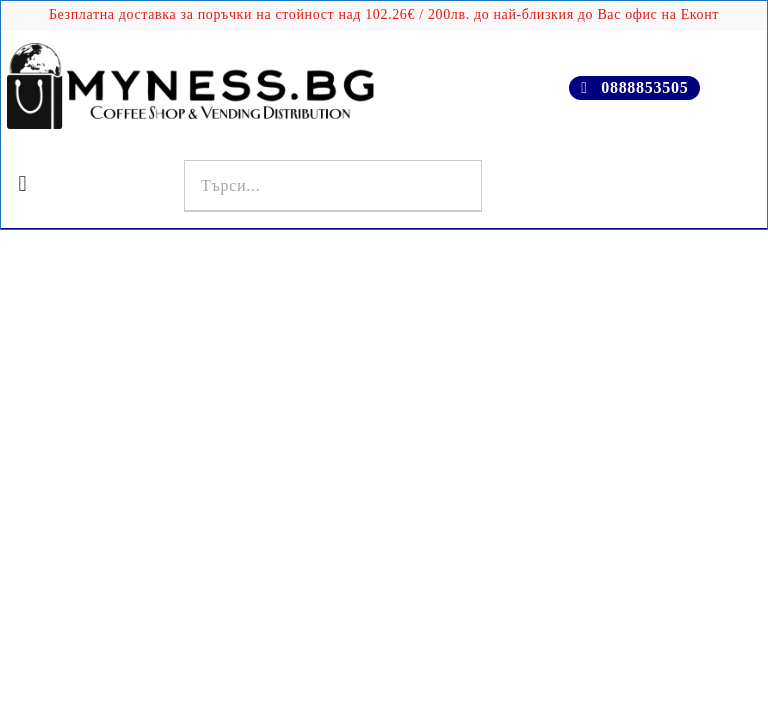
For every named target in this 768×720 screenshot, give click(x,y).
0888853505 (644, 87)
